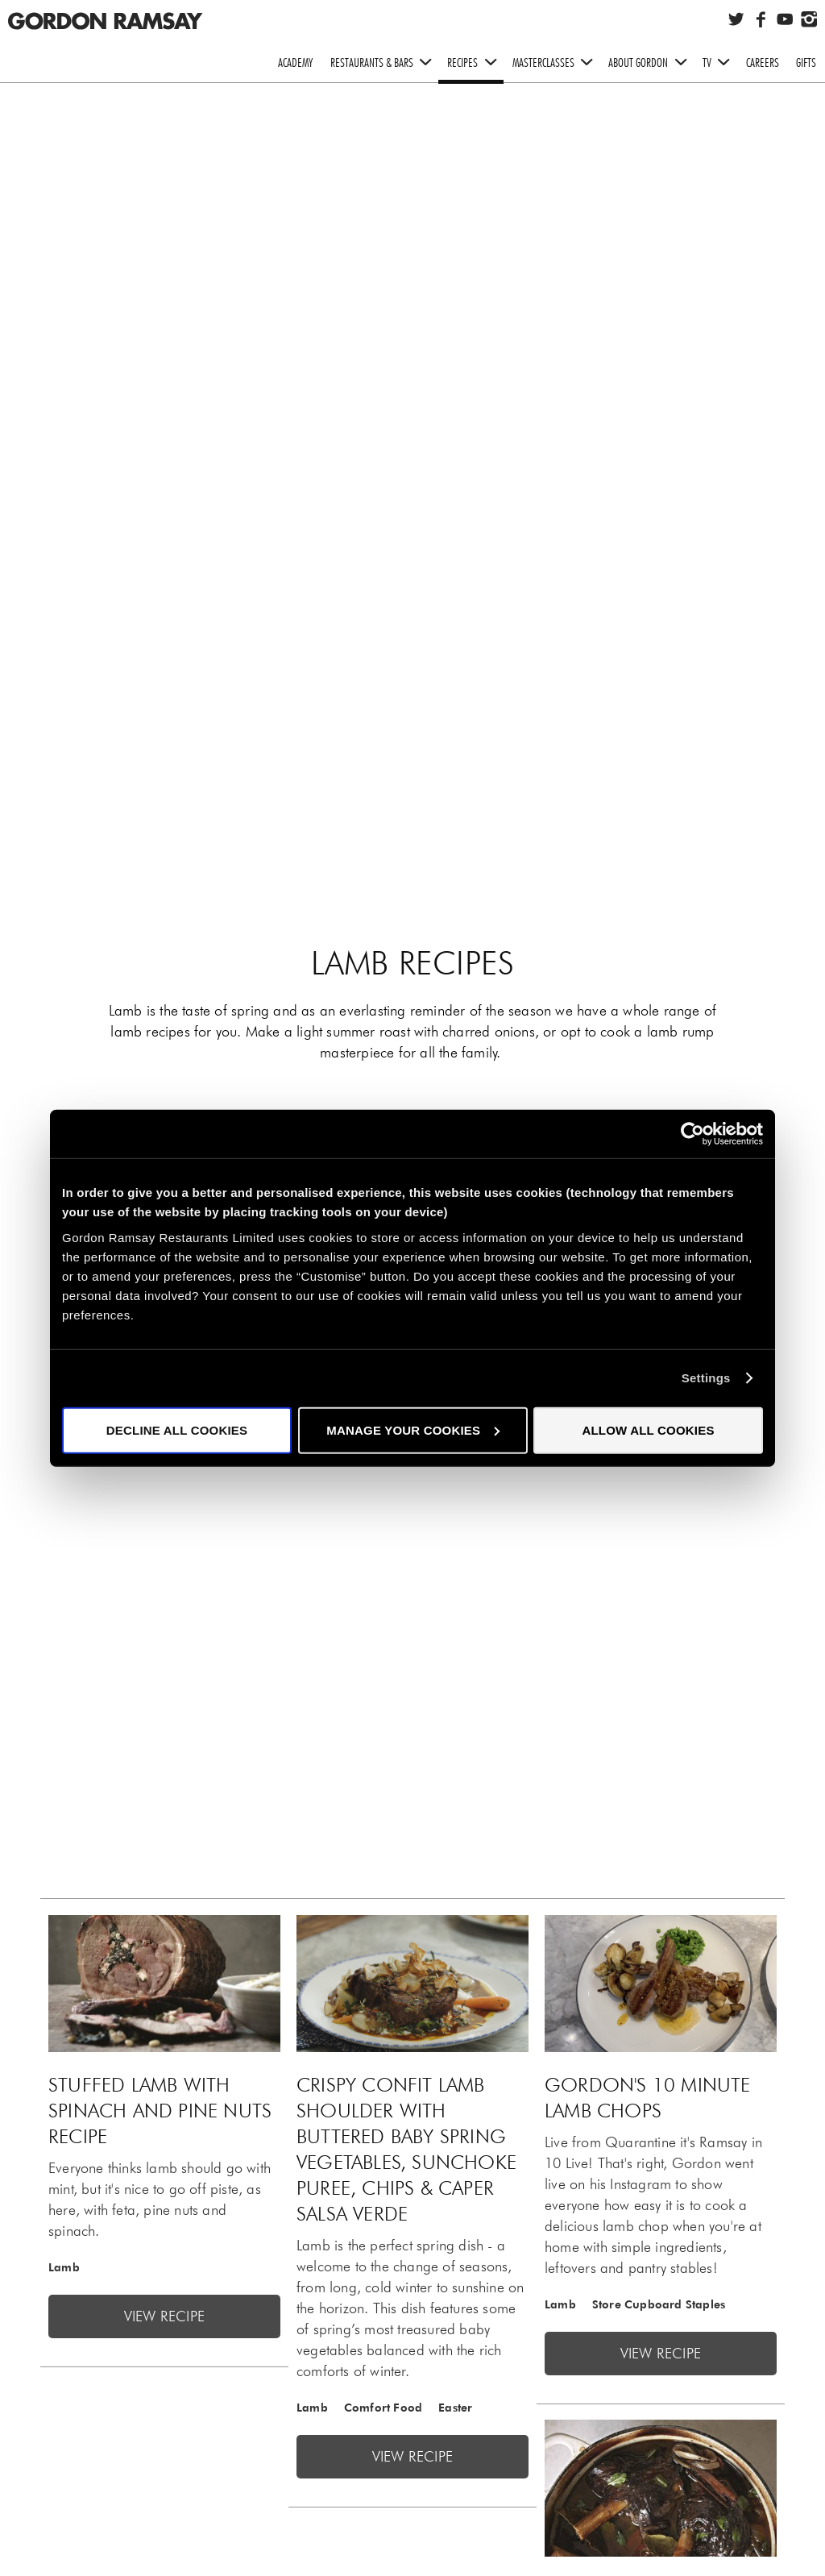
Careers (762, 62)
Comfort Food (383, 2407)
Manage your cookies (413, 1429)
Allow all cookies (648, 1429)
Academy (295, 62)
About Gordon (651, 63)
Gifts (806, 62)
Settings (706, 1378)
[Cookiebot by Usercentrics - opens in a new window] (692, 1134)
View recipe (164, 2316)
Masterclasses (556, 63)
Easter (455, 2407)
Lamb (64, 2267)
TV (720, 63)
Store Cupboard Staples (658, 2304)
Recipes (475, 63)
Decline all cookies (176, 1429)
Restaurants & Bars (384, 63)
